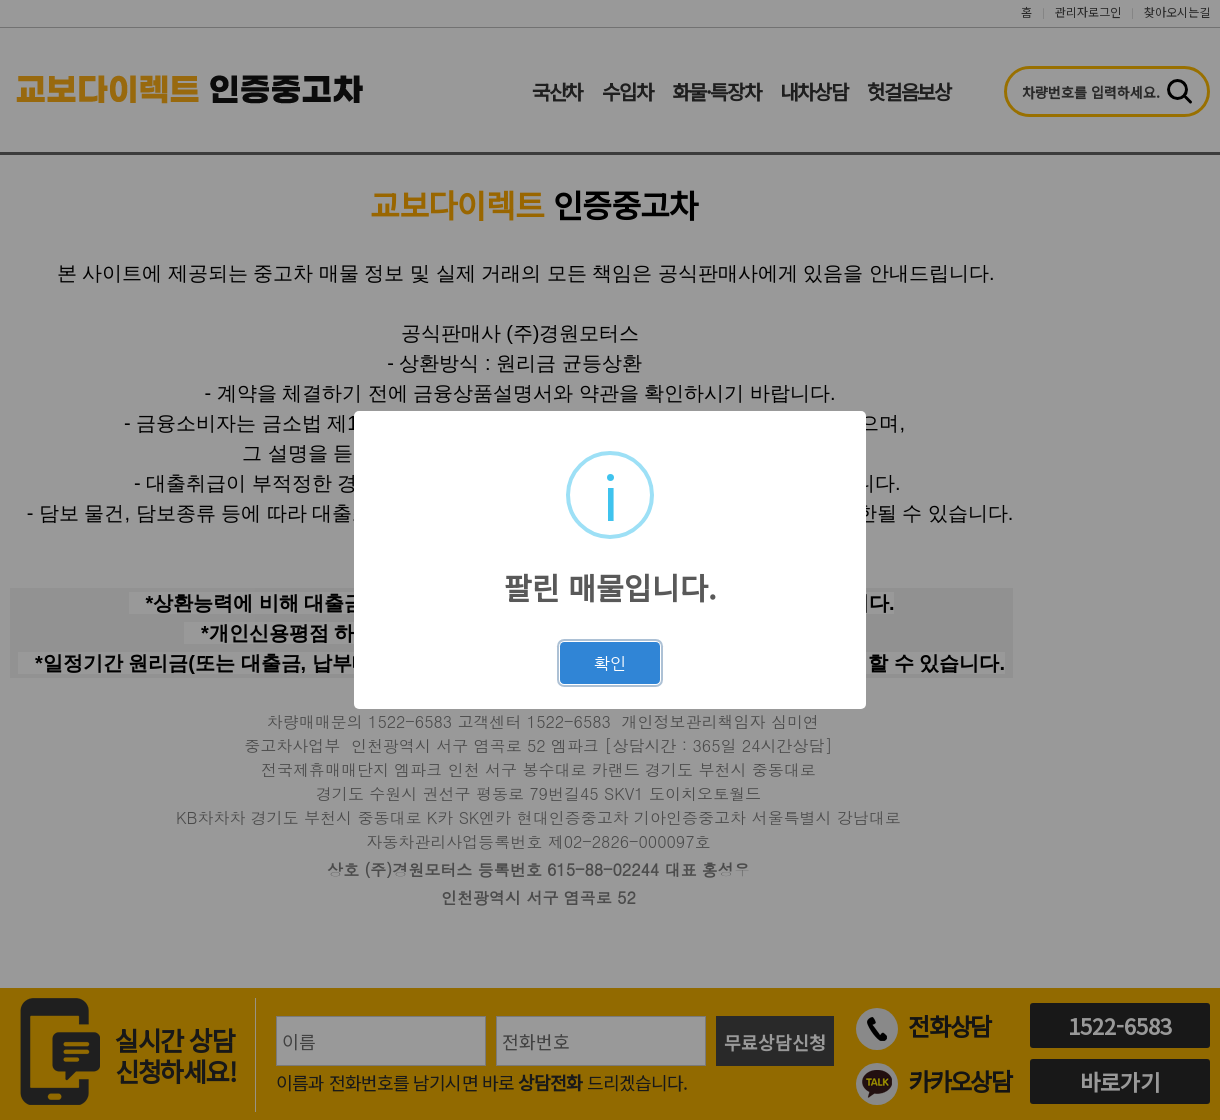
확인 (610, 663)
